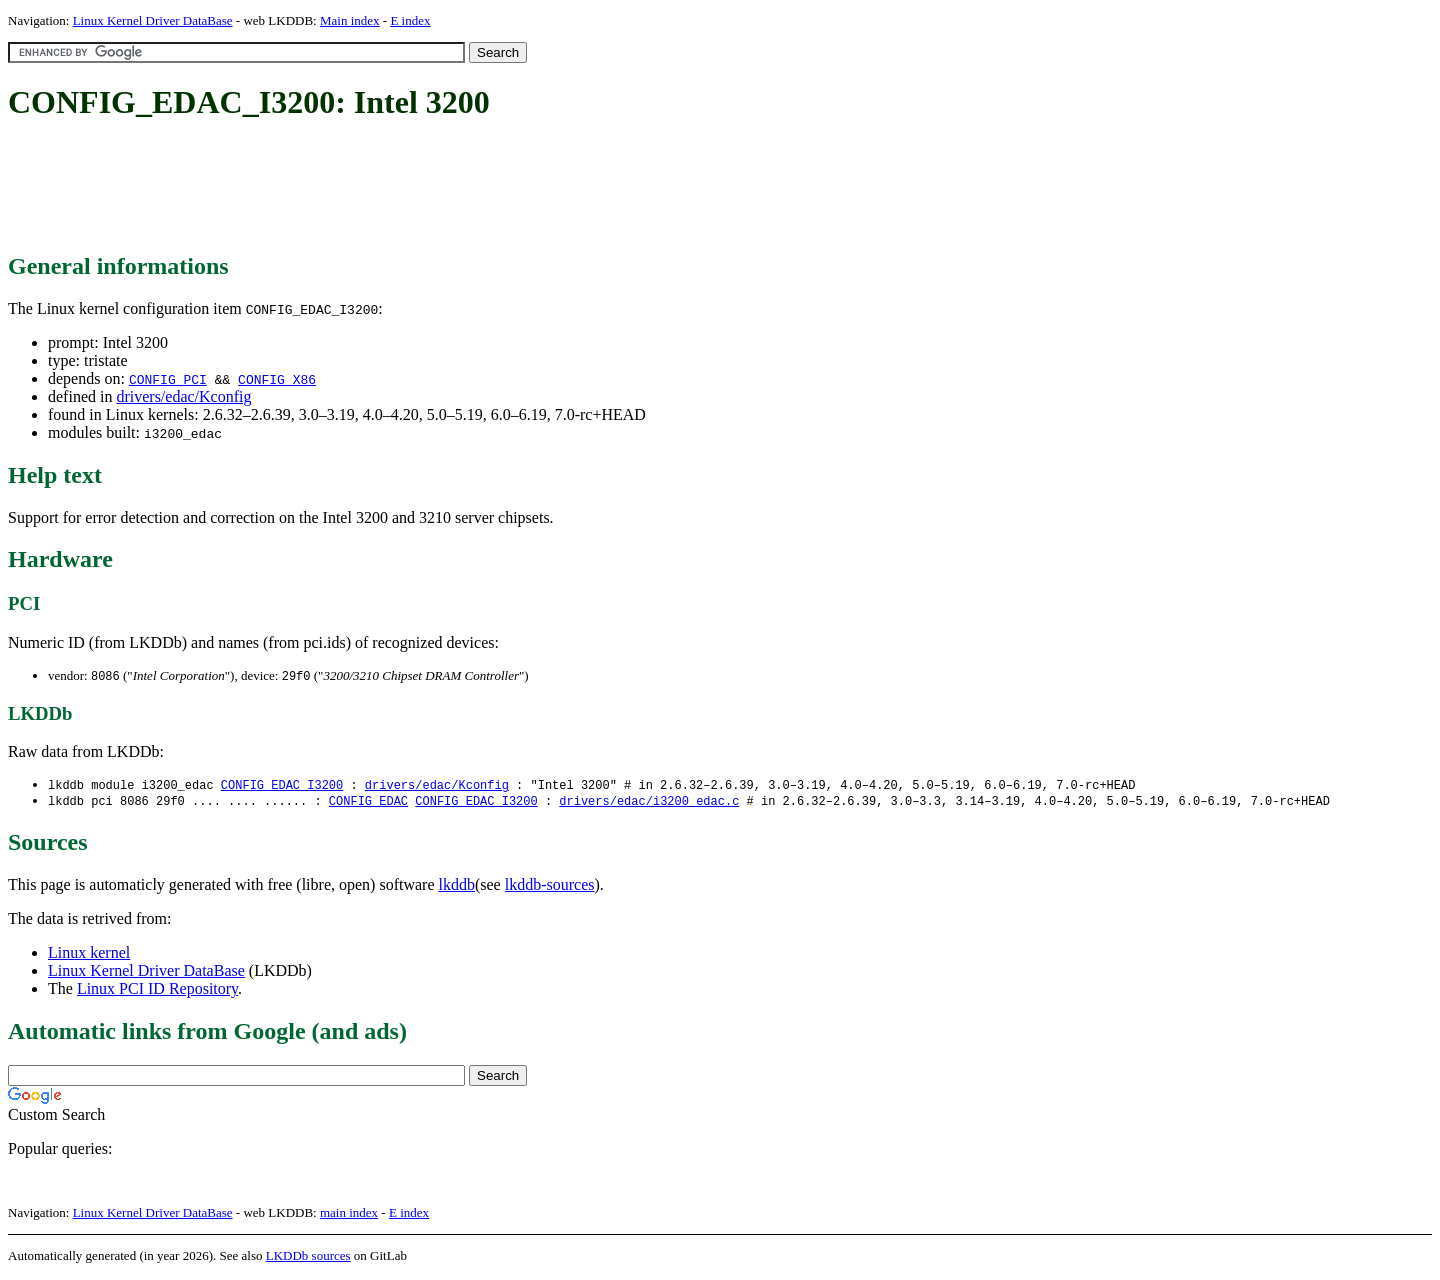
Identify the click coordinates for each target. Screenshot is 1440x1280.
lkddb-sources (550, 887)
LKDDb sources (308, 1258)
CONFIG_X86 (277, 379)
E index (410, 20)
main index (349, 1215)
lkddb (457, 887)
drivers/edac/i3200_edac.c (649, 803)
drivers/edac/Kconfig (183, 396)
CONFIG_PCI (168, 379)
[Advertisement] (372, 188)
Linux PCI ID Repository (157, 991)
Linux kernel (89, 955)
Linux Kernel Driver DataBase (153, 20)
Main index (350, 20)
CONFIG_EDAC (368, 803)
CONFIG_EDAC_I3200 (282, 786)
